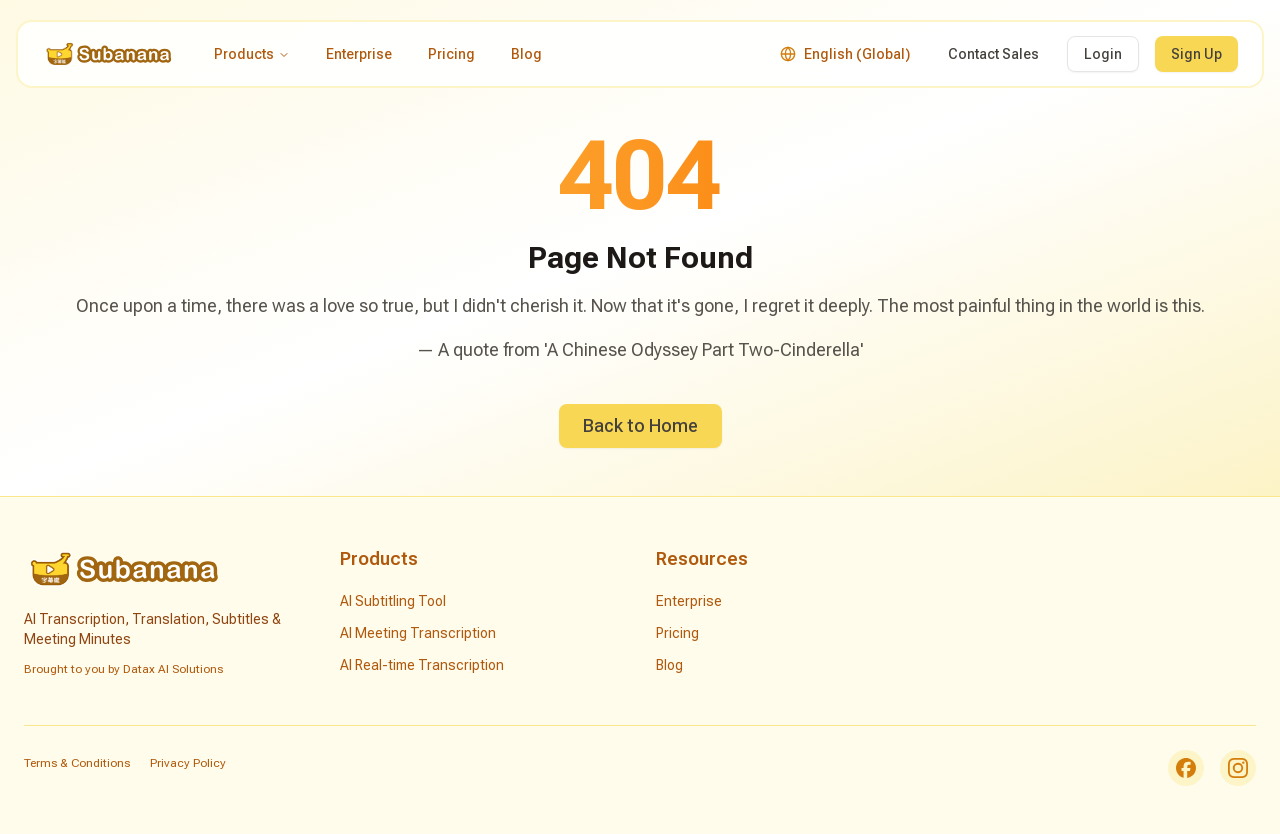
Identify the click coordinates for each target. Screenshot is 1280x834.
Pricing (451, 54)
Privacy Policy (188, 763)
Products (252, 54)
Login (1103, 54)
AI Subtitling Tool (393, 601)
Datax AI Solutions (173, 669)
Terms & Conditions (77, 763)
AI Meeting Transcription (418, 633)
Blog (526, 54)
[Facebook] (1186, 768)
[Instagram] (1238, 768)
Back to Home (640, 425)
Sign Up (1196, 54)
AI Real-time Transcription (422, 665)
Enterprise (359, 54)
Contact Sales (993, 54)
